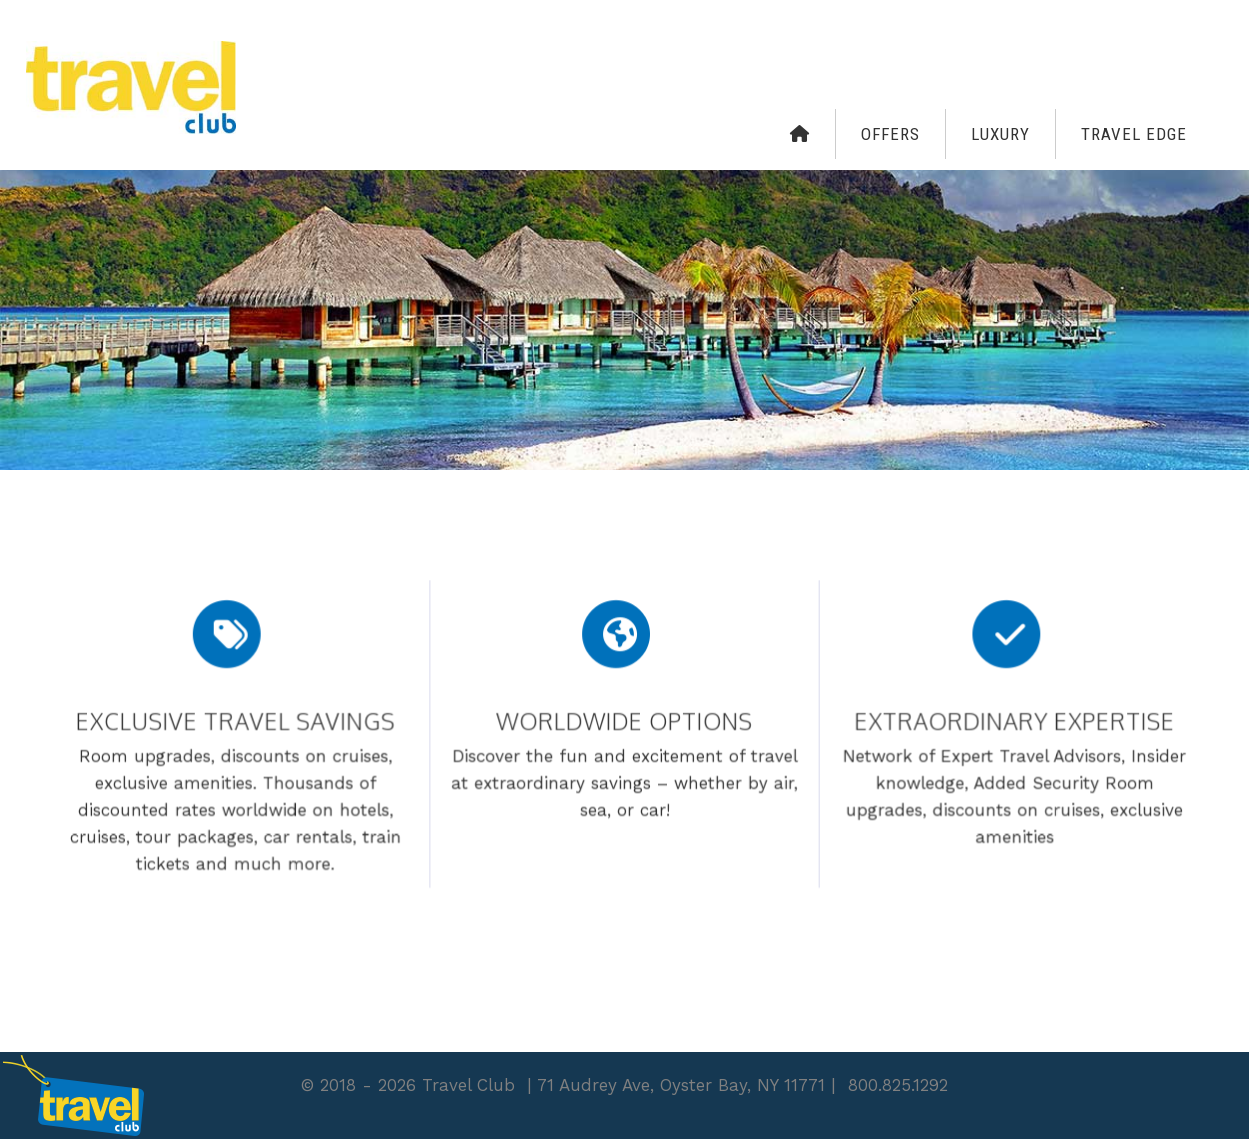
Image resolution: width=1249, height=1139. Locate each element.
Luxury (1000, 134)
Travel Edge (1134, 134)
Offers (890, 134)
